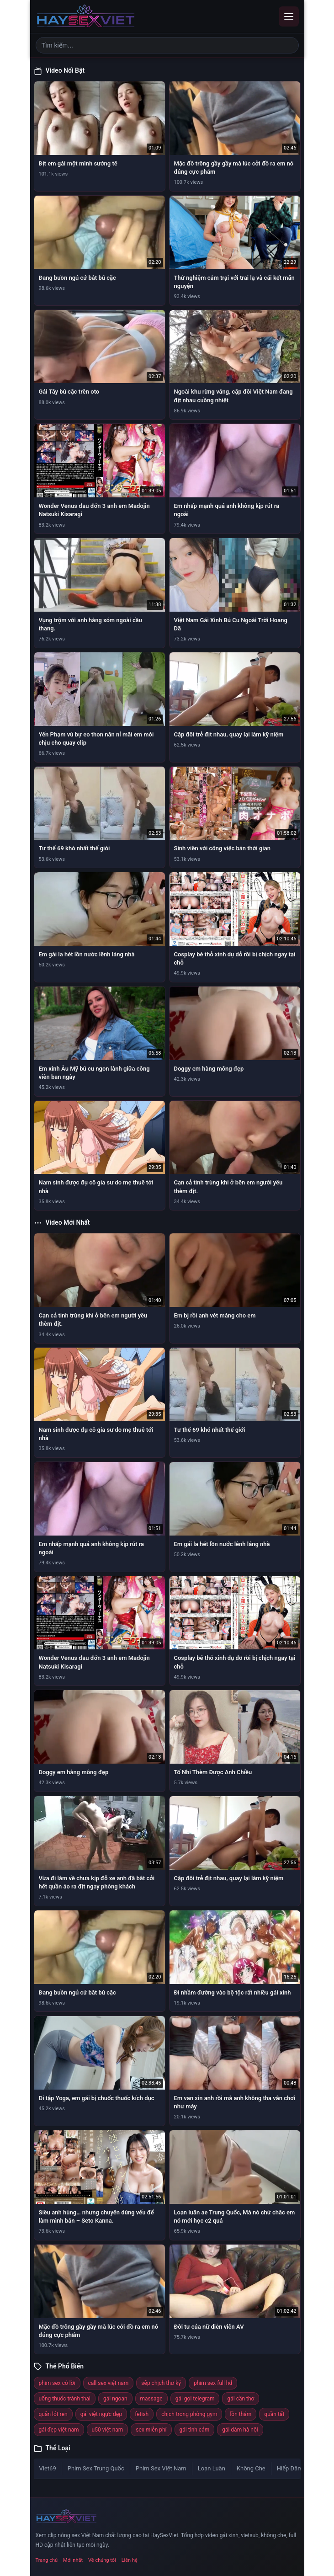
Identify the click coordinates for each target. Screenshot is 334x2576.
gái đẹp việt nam (59, 2430)
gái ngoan (115, 2398)
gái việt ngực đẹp (101, 2414)
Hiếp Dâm (290, 2468)
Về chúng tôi (102, 2560)
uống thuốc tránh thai (65, 2398)
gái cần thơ (240, 2398)
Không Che (251, 2468)
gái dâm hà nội (240, 2430)
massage (151, 2398)
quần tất (274, 2414)
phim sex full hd (213, 2383)
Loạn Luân (211, 2468)
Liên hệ (130, 2560)
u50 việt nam (107, 2430)
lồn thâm (240, 2414)
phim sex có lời (57, 2383)
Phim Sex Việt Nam (161, 2468)
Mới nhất (73, 2560)
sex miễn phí (151, 2430)
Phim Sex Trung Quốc (96, 2468)
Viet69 (47, 2468)
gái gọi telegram (195, 2398)
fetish (141, 2414)
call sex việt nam (108, 2383)
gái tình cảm (195, 2430)
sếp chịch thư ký (161, 2383)
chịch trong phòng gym (189, 2414)
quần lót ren (53, 2414)
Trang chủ (47, 2560)
